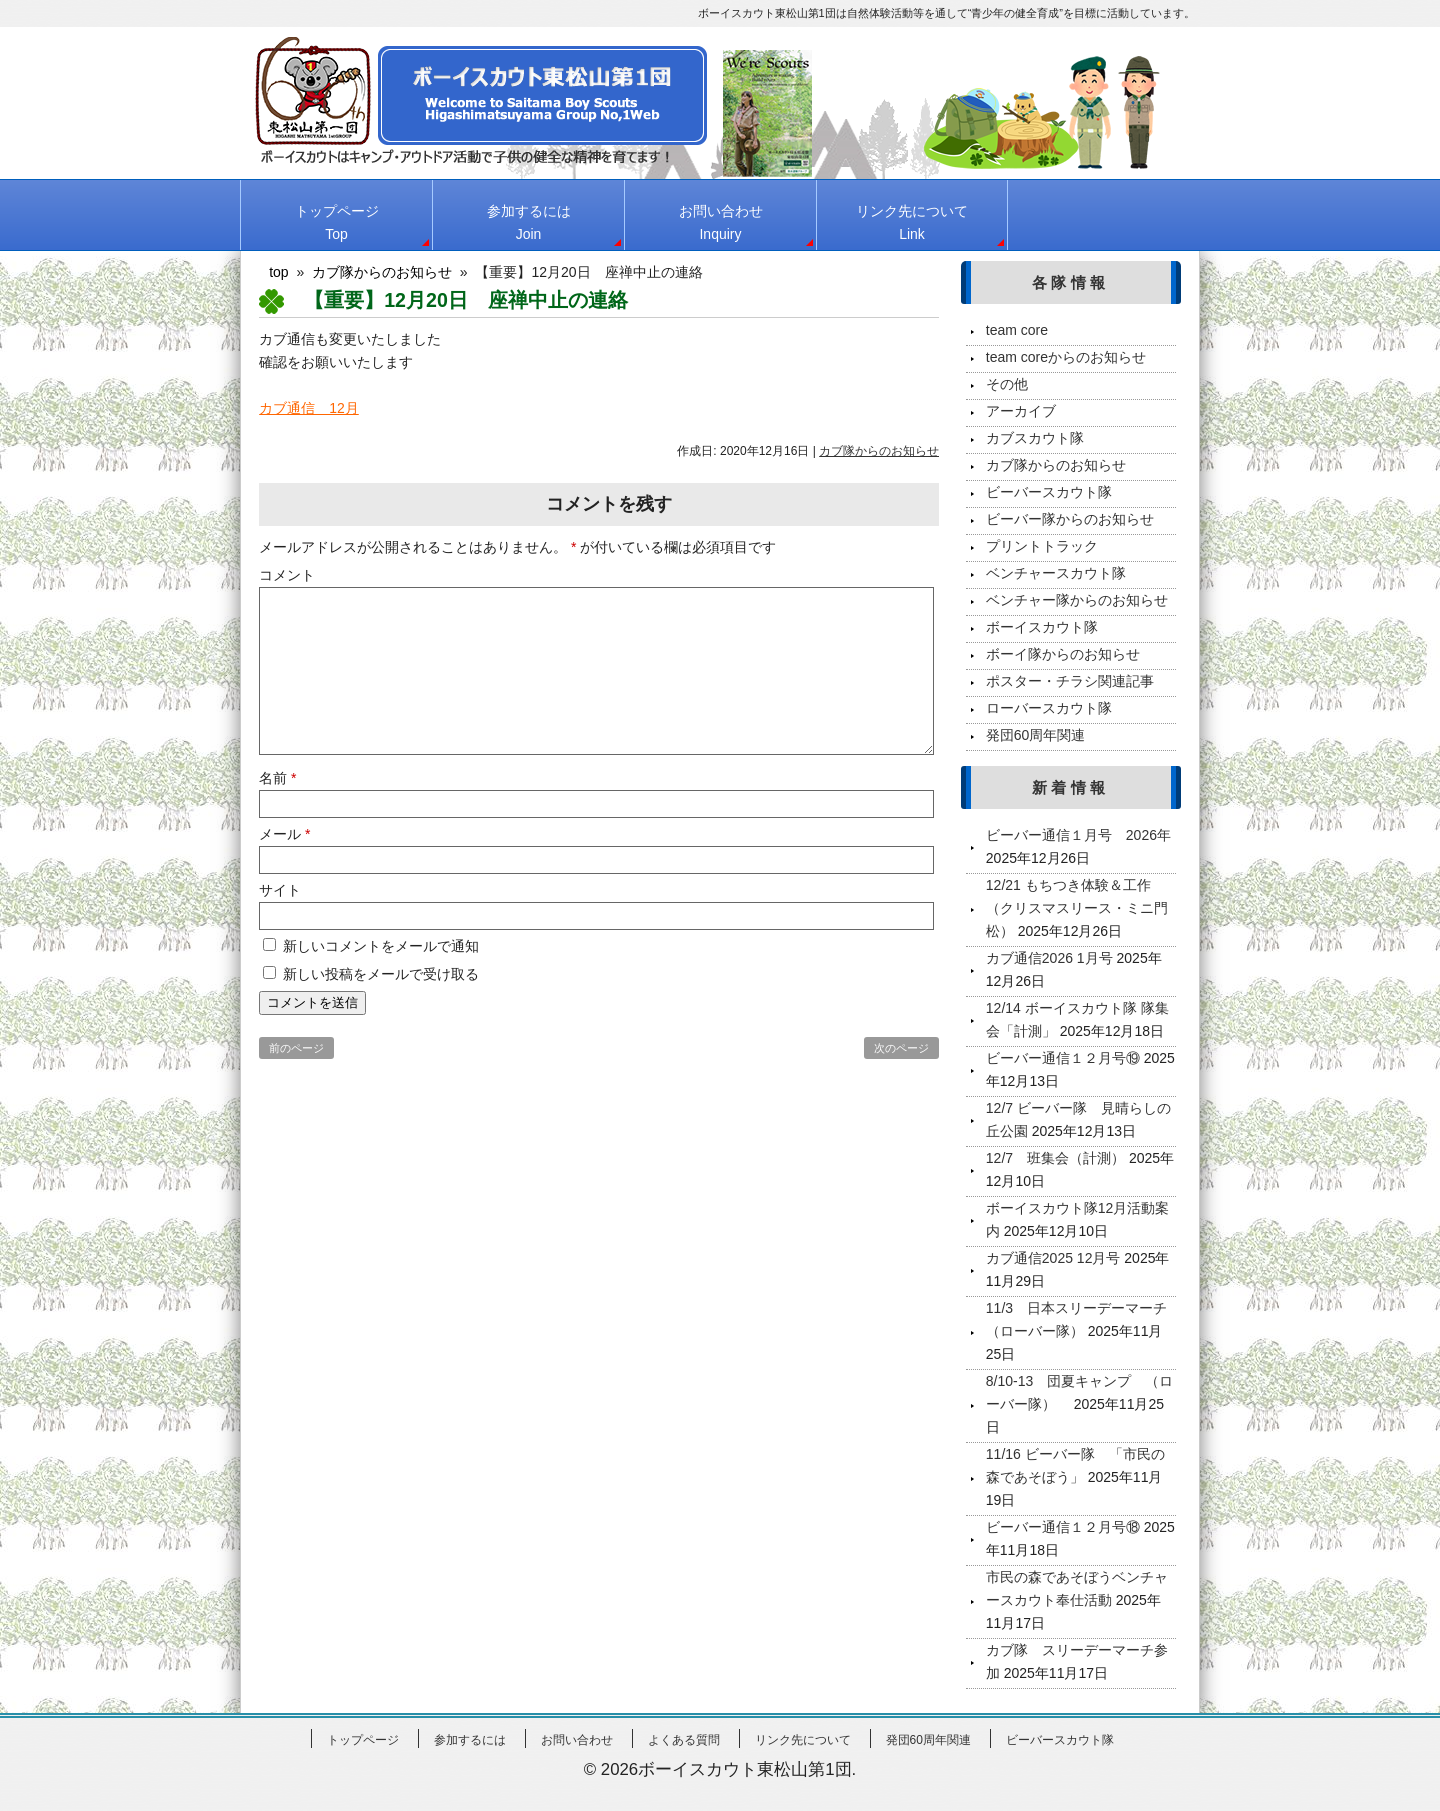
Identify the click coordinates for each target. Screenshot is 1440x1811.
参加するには (529, 222)
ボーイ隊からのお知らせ (1063, 654)
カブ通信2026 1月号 (1049, 958)
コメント (287, 575)
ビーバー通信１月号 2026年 (1078, 835)
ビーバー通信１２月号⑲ (1063, 1058)
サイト (280, 890)
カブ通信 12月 (309, 408)
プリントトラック (1042, 546)
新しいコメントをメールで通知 (381, 946)
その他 (1007, 384)
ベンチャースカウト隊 (1056, 573)
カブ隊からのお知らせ (879, 451)
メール (284, 834)
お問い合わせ (721, 222)
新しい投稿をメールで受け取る (381, 974)
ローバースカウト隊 (1049, 708)
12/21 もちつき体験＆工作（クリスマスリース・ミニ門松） (1077, 908)
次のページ (901, 1048)
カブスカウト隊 (1035, 438)
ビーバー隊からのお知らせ (1070, 519)
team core (1017, 330)
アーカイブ (1021, 411)
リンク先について (912, 222)
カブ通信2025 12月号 (1053, 1258)
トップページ (337, 222)
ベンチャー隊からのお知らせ (1077, 600)
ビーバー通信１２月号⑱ (1063, 1527)
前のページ (296, 1048)
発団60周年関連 (1036, 735)
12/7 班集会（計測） (1055, 1158)
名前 (277, 778)
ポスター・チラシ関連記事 (1070, 681)
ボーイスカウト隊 (1042, 627)
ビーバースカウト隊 (1049, 492)
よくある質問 (684, 1740)
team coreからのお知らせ (1066, 357)
